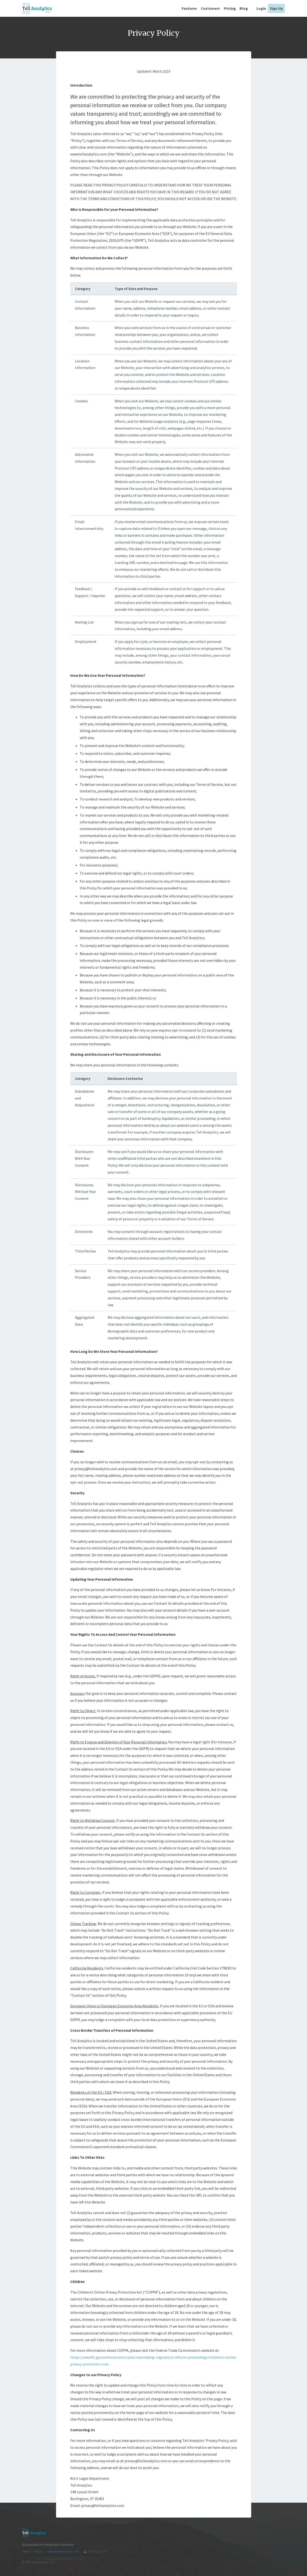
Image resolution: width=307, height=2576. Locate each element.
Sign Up (276, 8)
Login (261, 8)
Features (189, 8)
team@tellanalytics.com (63, 2551)
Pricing (230, 8)
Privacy (38, 2551)
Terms (26, 2551)
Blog (244, 8)
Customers (210, 8)
